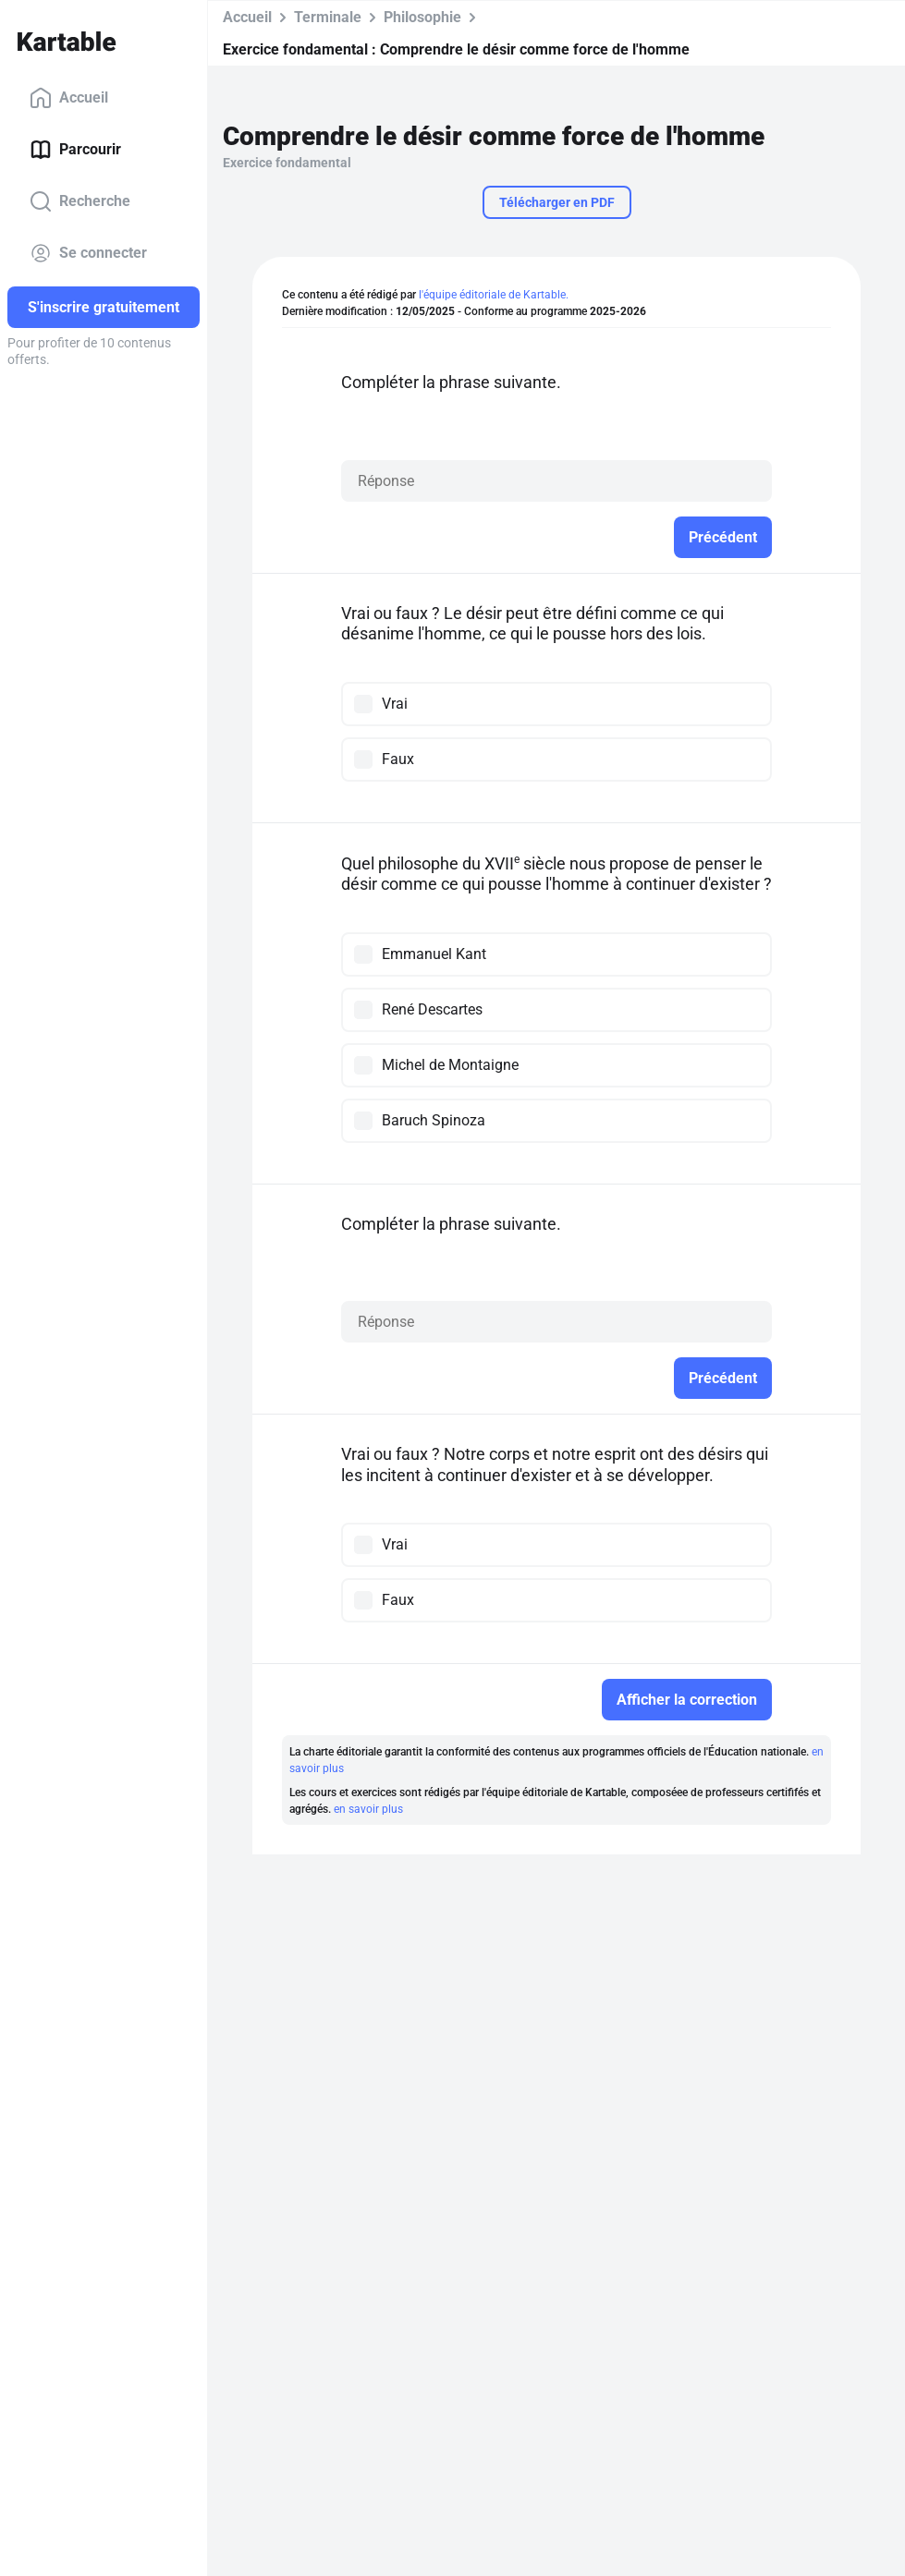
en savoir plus (368, 1809)
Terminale (327, 17)
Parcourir (75, 150)
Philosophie (422, 17)
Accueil (69, 98)
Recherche (80, 201)
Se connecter (88, 253)
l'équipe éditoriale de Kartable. (494, 294)
